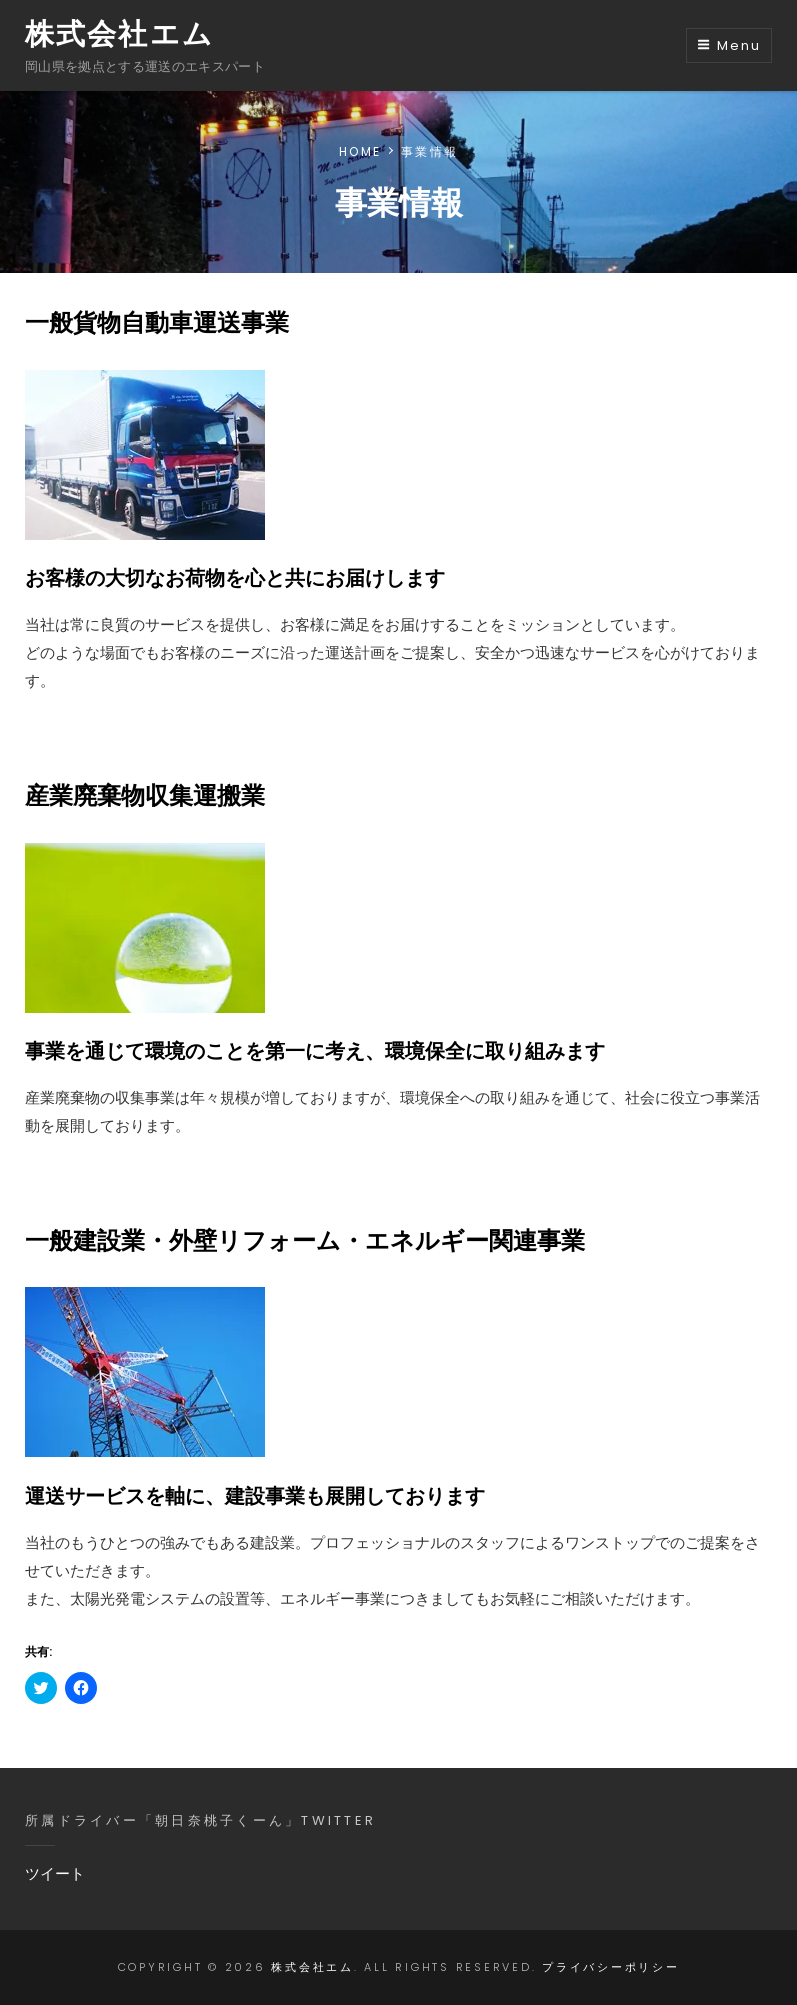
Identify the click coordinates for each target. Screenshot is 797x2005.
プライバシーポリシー (611, 1967)
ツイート (55, 1873)
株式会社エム (119, 34)
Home (360, 151)
